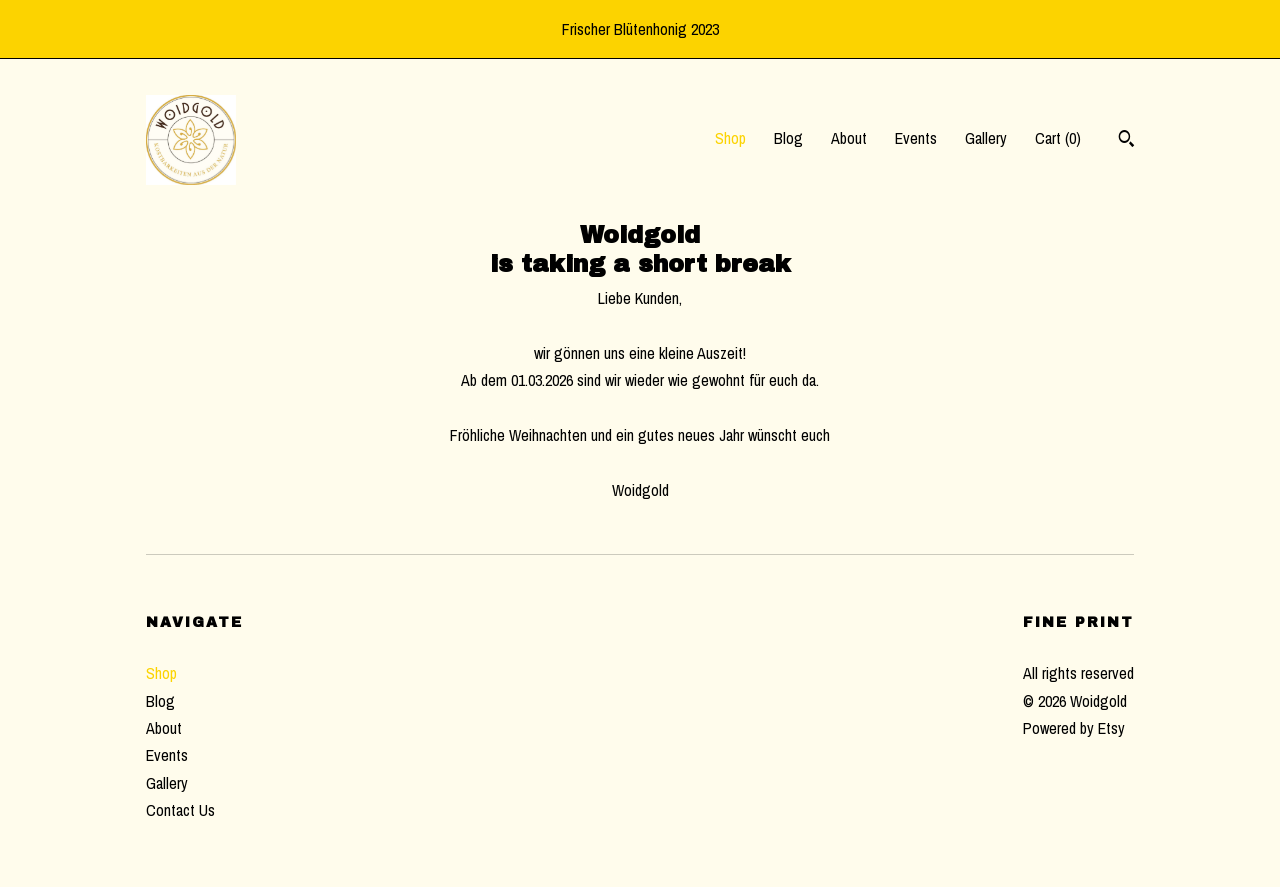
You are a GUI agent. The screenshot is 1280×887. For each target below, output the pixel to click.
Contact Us (180, 810)
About (849, 138)
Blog (788, 138)
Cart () (1058, 138)
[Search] (1126, 141)
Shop (730, 138)
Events (916, 138)
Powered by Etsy (1074, 728)
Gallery (986, 138)
